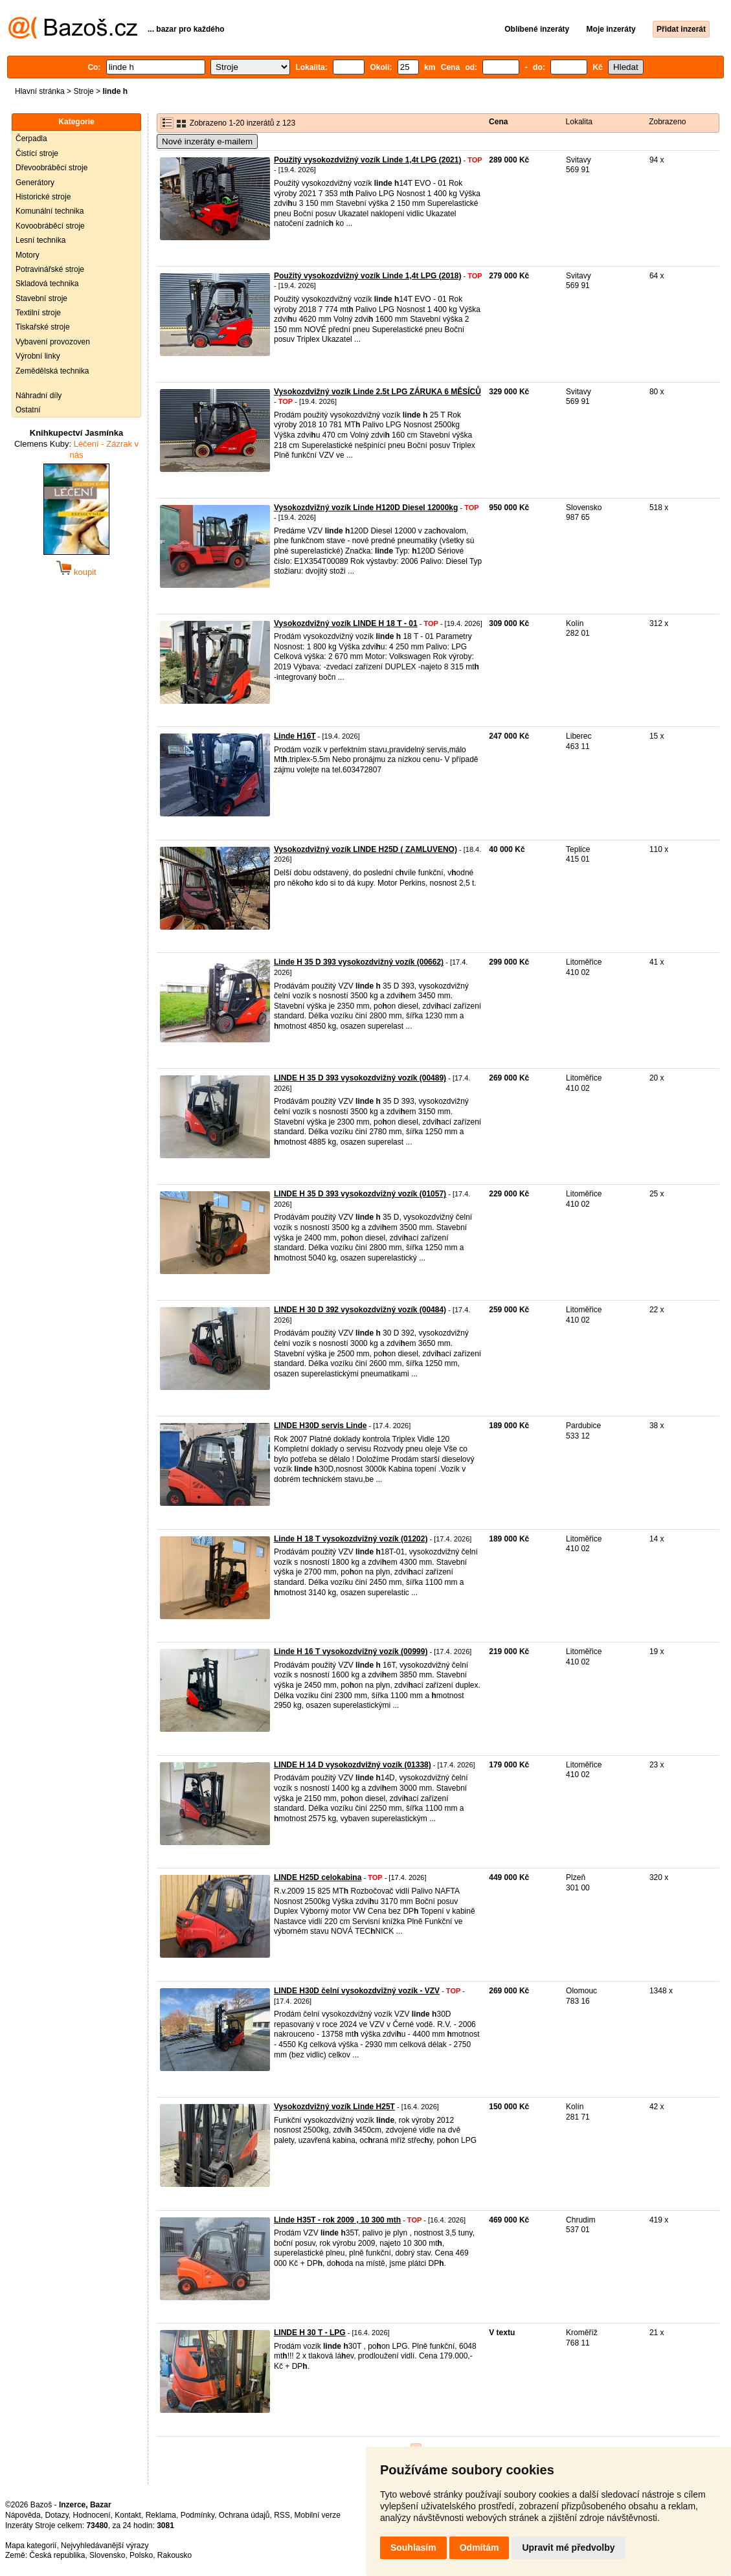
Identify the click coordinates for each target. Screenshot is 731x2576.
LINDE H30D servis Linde (320, 1425)
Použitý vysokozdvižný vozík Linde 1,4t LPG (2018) (367, 275)
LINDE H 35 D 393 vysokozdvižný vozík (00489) (360, 1077)
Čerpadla (31, 138)
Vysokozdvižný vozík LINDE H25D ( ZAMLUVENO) (365, 849)
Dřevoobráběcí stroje (51, 167)
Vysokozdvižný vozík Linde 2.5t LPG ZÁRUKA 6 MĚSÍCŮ (377, 391)
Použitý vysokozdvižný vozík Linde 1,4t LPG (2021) (367, 159)
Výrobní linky (38, 356)
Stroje (83, 91)
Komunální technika (50, 211)
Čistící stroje (37, 153)
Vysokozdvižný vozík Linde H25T (334, 2106)
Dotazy (56, 2515)
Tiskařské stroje (43, 326)
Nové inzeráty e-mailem (207, 141)
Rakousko (174, 2555)
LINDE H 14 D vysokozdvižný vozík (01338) (352, 1764)
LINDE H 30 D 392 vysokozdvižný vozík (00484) (360, 1309)
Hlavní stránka (40, 91)
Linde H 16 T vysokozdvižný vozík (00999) (350, 1651)
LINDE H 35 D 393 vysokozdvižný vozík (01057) (360, 1193)
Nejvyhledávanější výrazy (104, 2545)
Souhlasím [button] (413, 2547)
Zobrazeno (667, 121)
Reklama (161, 2515)
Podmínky (197, 2515)
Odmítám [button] (479, 2547)
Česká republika (57, 2555)
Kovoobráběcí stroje (50, 225)
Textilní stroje (38, 312)
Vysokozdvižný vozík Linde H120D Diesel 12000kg (366, 507)
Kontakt (128, 2515)
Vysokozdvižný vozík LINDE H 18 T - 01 (346, 623)
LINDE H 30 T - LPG (310, 2332)
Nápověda (23, 2515)
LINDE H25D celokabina (317, 1877)
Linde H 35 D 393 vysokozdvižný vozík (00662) (359, 962)
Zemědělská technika (52, 370)
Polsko (141, 2555)
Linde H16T (295, 736)
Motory (27, 255)
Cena (498, 121)
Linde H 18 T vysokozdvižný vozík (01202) (350, 1538)
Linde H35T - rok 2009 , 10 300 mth (337, 2219)
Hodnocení (92, 2515)
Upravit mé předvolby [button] (568, 2547)
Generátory (35, 182)
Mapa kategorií (30, 2545)
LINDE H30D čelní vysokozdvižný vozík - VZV (357, 1990)
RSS (282, 2515)
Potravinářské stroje (50, 269)
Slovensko (107, 2555)
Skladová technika (47, 283)
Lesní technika (40, 240)
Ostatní (28, 409)
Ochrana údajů (244, 2515)
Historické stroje (43, 196)
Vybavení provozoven (53, 341)
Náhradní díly (39, 395)
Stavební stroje (41, 298)
